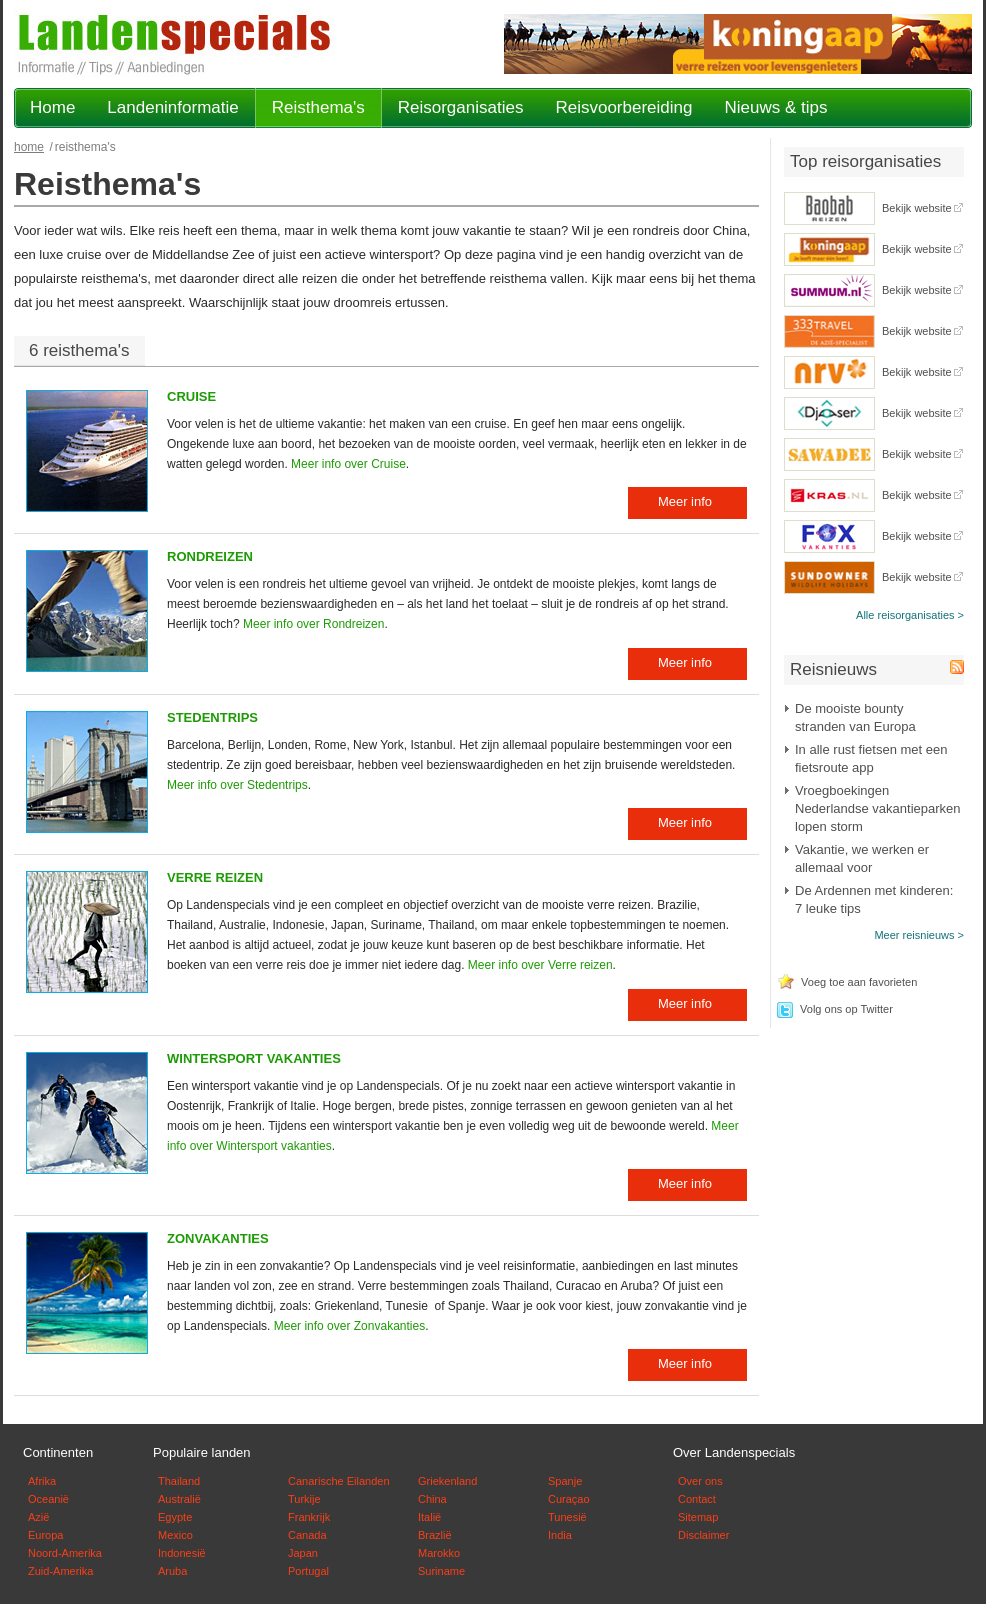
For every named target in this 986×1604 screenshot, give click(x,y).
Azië (38, 1517)
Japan (303, 1553)
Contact (697, 1499)
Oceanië (48, 1499)
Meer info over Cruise (348, 464)
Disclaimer (703, 1535)
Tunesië (567, 1517)
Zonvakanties (218, 1238)
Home (52, 107)
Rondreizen (210, 556)
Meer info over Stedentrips (237, 785)
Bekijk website (917, 208)
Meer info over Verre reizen (540, 965)
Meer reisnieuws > (919, 935)
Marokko (439, 1553)
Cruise (191, 396)
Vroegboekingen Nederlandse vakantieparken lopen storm (878, 808)
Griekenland (447, 1481)
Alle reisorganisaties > (910, 615)
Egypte (175, 1517)
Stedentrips (212, 717)
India (560, 1535)
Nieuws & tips (775, 107)
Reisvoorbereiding (623, 107)
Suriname (441, 1571)
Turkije (304, 1499)
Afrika (42, 1481)
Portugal (308, 1571)
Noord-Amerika (65, 1553)
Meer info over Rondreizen (313, 624)
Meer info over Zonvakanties (349, 1326)
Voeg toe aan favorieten (859, 982)
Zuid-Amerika (60, 1571)
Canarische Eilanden (339, 1481)
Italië (429, 1517)
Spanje (565, 1481)
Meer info (685, 501)
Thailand (179, 1481)
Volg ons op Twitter (846, 1009)
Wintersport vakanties (254, 1058)
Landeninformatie (172, 107)
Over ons (700, 1481)
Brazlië (435, 1535)
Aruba (172, 1571)
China (432, 1499)
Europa (45, 1535)
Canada (307, 1535)
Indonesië (182, 1553)
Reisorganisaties (461, 107)
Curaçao (569, 1499)
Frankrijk (309, 1517)
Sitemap (698, 1517)
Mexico (175, 1535)
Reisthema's (318, 107)
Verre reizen (215, 877)
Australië (179, 1499)
